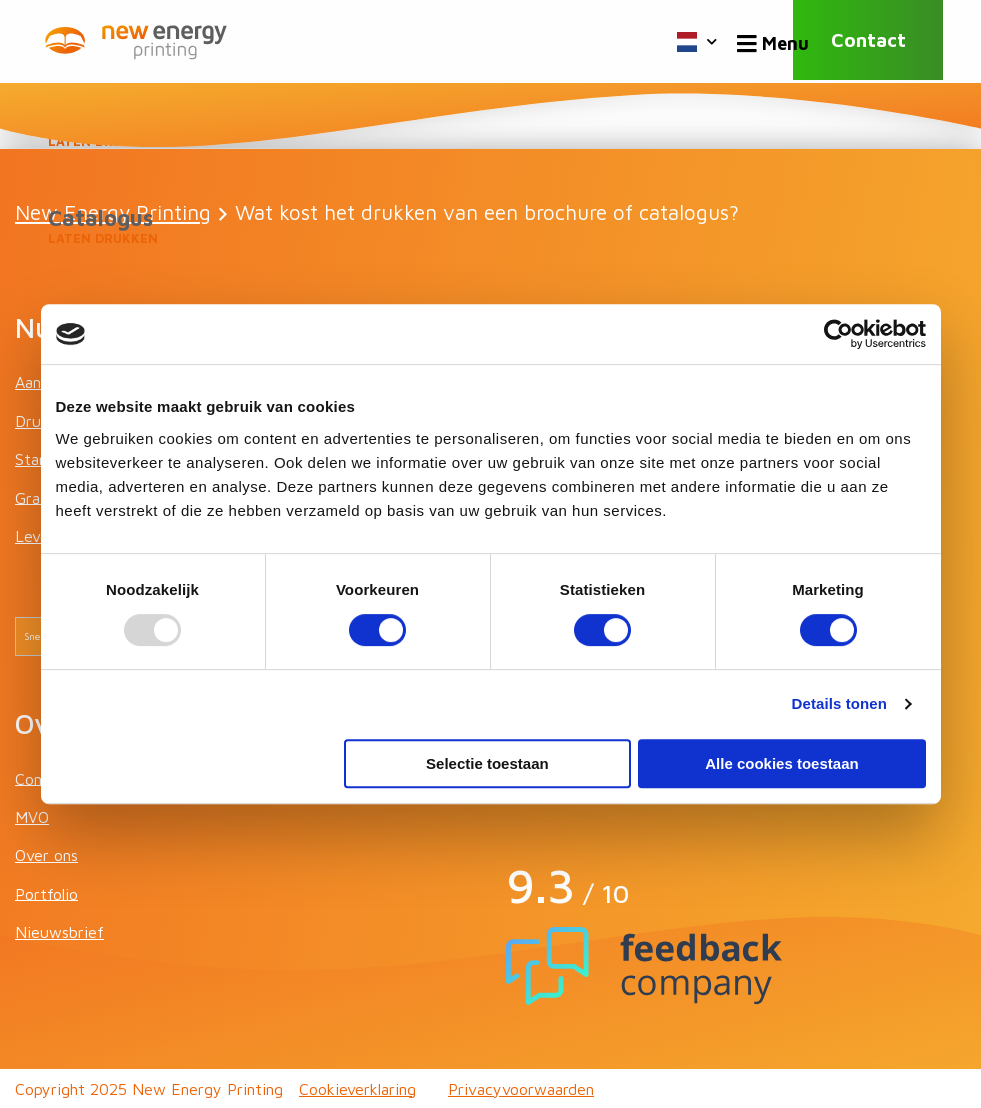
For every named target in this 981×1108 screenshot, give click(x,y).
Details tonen (839, 703)
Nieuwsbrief (59, 932)
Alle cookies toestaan (781, 763)
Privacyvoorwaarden (521, 1089)
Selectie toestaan (487, 763)
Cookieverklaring (357, 1089)
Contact (871, 41)
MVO (32, 817)
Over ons (46, 855)
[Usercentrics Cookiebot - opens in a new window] (838, 334)
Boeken (490, 130)
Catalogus (490, 227)
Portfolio (46, 893)
